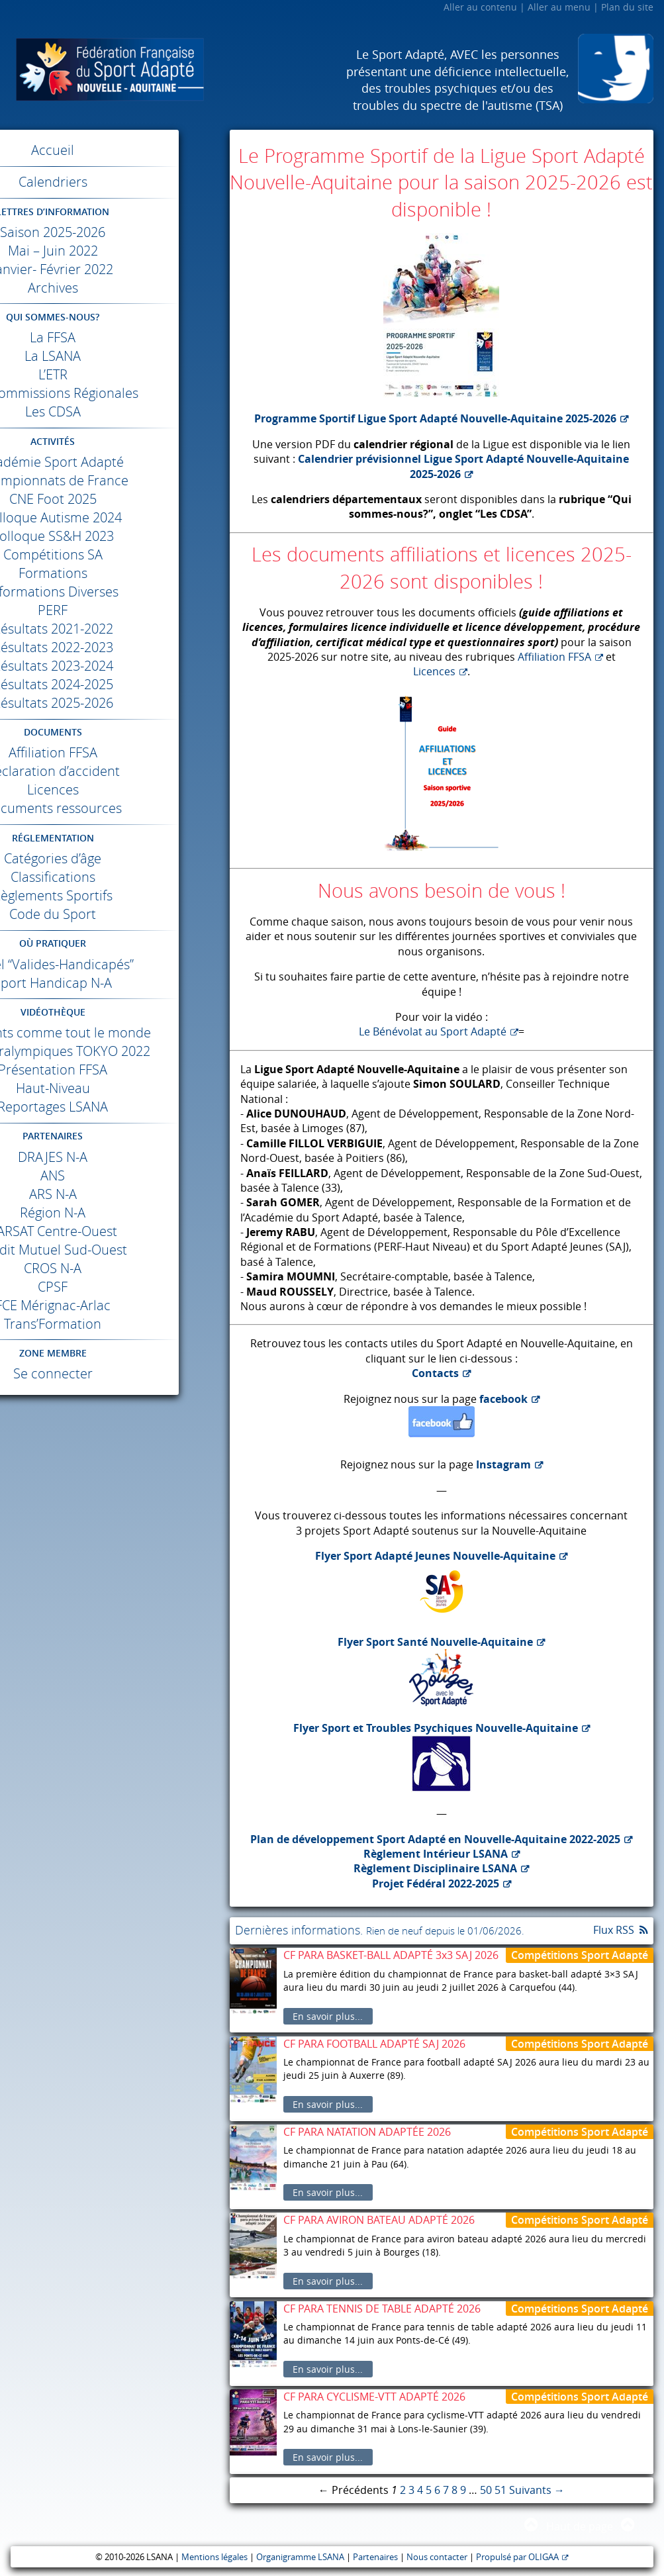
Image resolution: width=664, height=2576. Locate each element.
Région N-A (113, 1212)
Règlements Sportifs (113, 895)
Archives (113, 288)
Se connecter (113, 1373)
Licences (113, 789)
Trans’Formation (113, 1324)
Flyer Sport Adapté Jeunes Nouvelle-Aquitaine (435, 1556)
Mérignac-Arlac (113, 1305)
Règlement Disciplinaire (435, 1868)
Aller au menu (559, 7)
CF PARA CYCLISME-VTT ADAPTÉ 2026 (374, 2396)
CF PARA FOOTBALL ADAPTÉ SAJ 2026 (374, 2043)
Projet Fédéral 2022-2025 (435, 1883)
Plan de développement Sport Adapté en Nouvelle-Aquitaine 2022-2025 (435, 1839)
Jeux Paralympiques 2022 (113, 1051)
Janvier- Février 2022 (112, 269)
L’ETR (113, 374)
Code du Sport (113, 914)
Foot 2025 (113, 499)
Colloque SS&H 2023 (113, 536)
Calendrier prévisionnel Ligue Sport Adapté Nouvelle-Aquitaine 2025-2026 (463, 466)
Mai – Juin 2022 (113, 251)
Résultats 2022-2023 (113, 647)
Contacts (435, 1373)
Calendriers (113, 182)
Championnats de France (113, 480)
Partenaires (375, 2557)
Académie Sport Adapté (113, 462)
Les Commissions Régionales (113, 393)
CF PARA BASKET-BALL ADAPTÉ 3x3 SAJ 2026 (390, 1955)
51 (500, 2490)
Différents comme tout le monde (113, 1032)
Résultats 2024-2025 (113, 684)
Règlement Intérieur (435, 1853)
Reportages (113, 1107)
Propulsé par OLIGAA (517, 2557)
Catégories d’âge (113, 858)
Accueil (112, 150)
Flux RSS (613, 1930)
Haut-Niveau (113, 1088)
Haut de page (579, 2526)
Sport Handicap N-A (113, 983)
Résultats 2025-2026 (113, 703)
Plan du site (627, 7)
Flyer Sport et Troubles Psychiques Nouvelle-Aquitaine (435, 1728)
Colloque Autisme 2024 (113, 517)
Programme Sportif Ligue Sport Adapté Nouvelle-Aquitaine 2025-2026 (435, 418)
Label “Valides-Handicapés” (113, 964)
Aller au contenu (480, 7)
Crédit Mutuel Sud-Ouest (113, 1250)
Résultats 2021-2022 (113, 629)
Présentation (112, 1069)
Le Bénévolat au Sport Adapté (432, 1031)
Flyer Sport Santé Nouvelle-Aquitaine (435, 1642)
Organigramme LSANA (300, 2557)
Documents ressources (113, 808)
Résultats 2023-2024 (113, 666)
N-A (113, 1157)
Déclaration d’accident (113, 771)
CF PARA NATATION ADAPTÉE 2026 (367, 2131)
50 (486, 2490)
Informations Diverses (113, 591)
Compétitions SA (113, 554)
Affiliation (113, 752)
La (113, 337)
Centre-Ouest (113, 1231)
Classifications (113, 877)
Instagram (503, 1464)
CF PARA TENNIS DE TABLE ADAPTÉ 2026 (382, 2308)
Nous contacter (436, 2557)
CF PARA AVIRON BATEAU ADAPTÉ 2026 (379, 2220)
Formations (113, 573)
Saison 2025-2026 (113, 232)
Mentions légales (214, 2557)
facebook (503, 1399)
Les (113, 411)
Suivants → (537, 2490)
